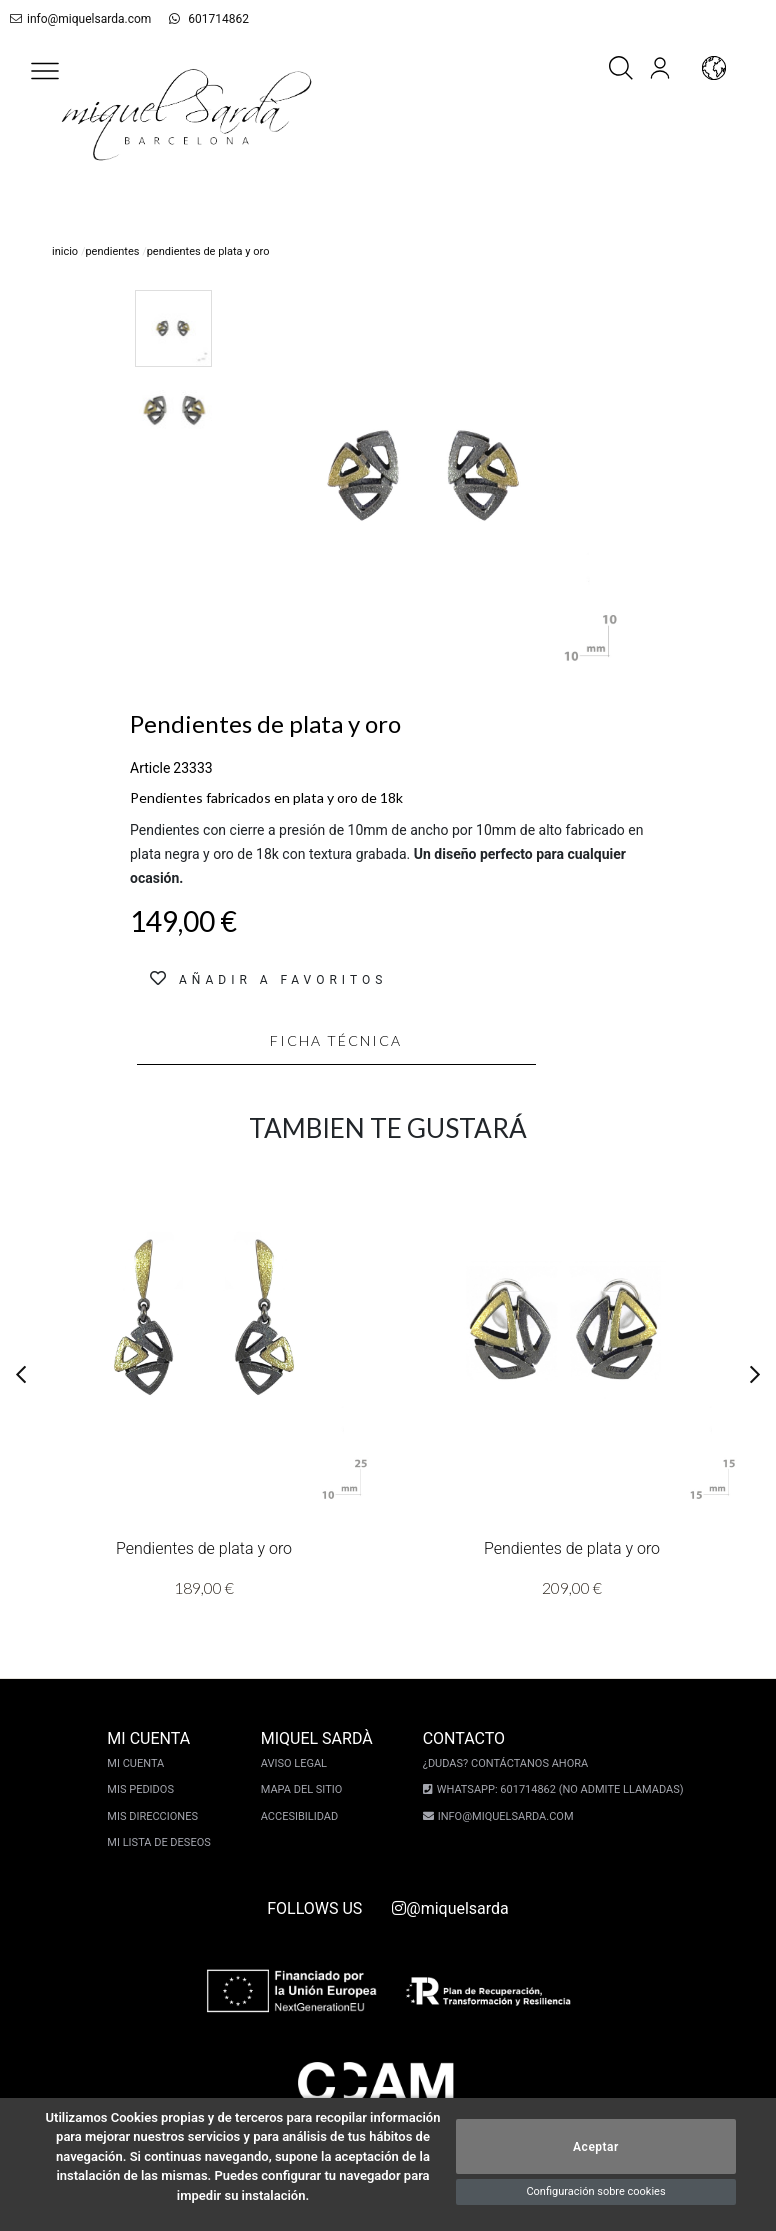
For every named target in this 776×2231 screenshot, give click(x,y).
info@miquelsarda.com (80, 19)
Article (150, 768)
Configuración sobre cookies (595, 2191)
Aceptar (596, 2147)
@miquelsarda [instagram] (450, 1908)
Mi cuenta (135, 1763)
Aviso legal (294, 1763)
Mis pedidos (140, 1789)
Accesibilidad (299, 1816)
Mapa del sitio (302, 1789)
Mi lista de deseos (158, 1842)
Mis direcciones (152, 1816)
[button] (45, 71)
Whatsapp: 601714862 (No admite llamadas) (560, 1789)
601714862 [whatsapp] (209, 19)
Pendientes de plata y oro (204, 1548)
